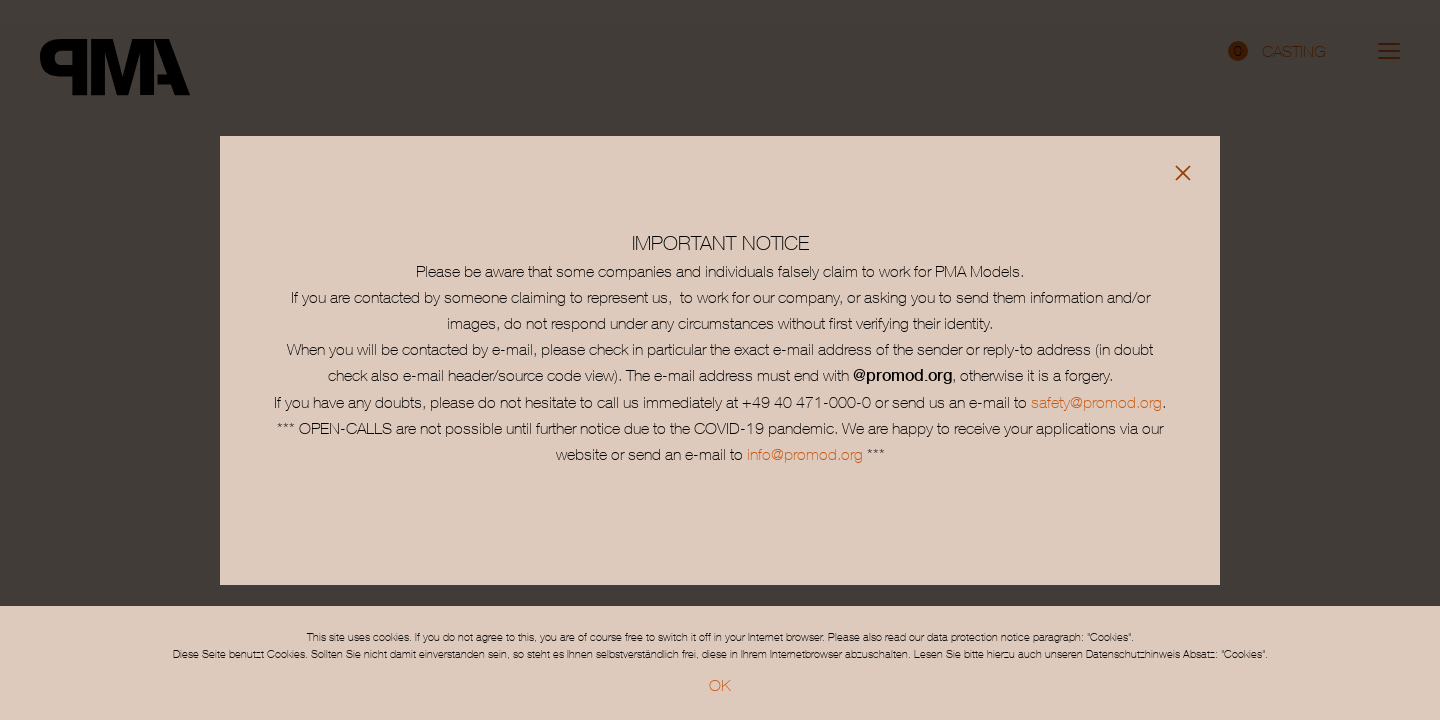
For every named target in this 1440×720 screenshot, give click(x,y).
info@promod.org (803, 454)
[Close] (1183, 173)
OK (720, 685)
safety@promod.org (1096, 402)
